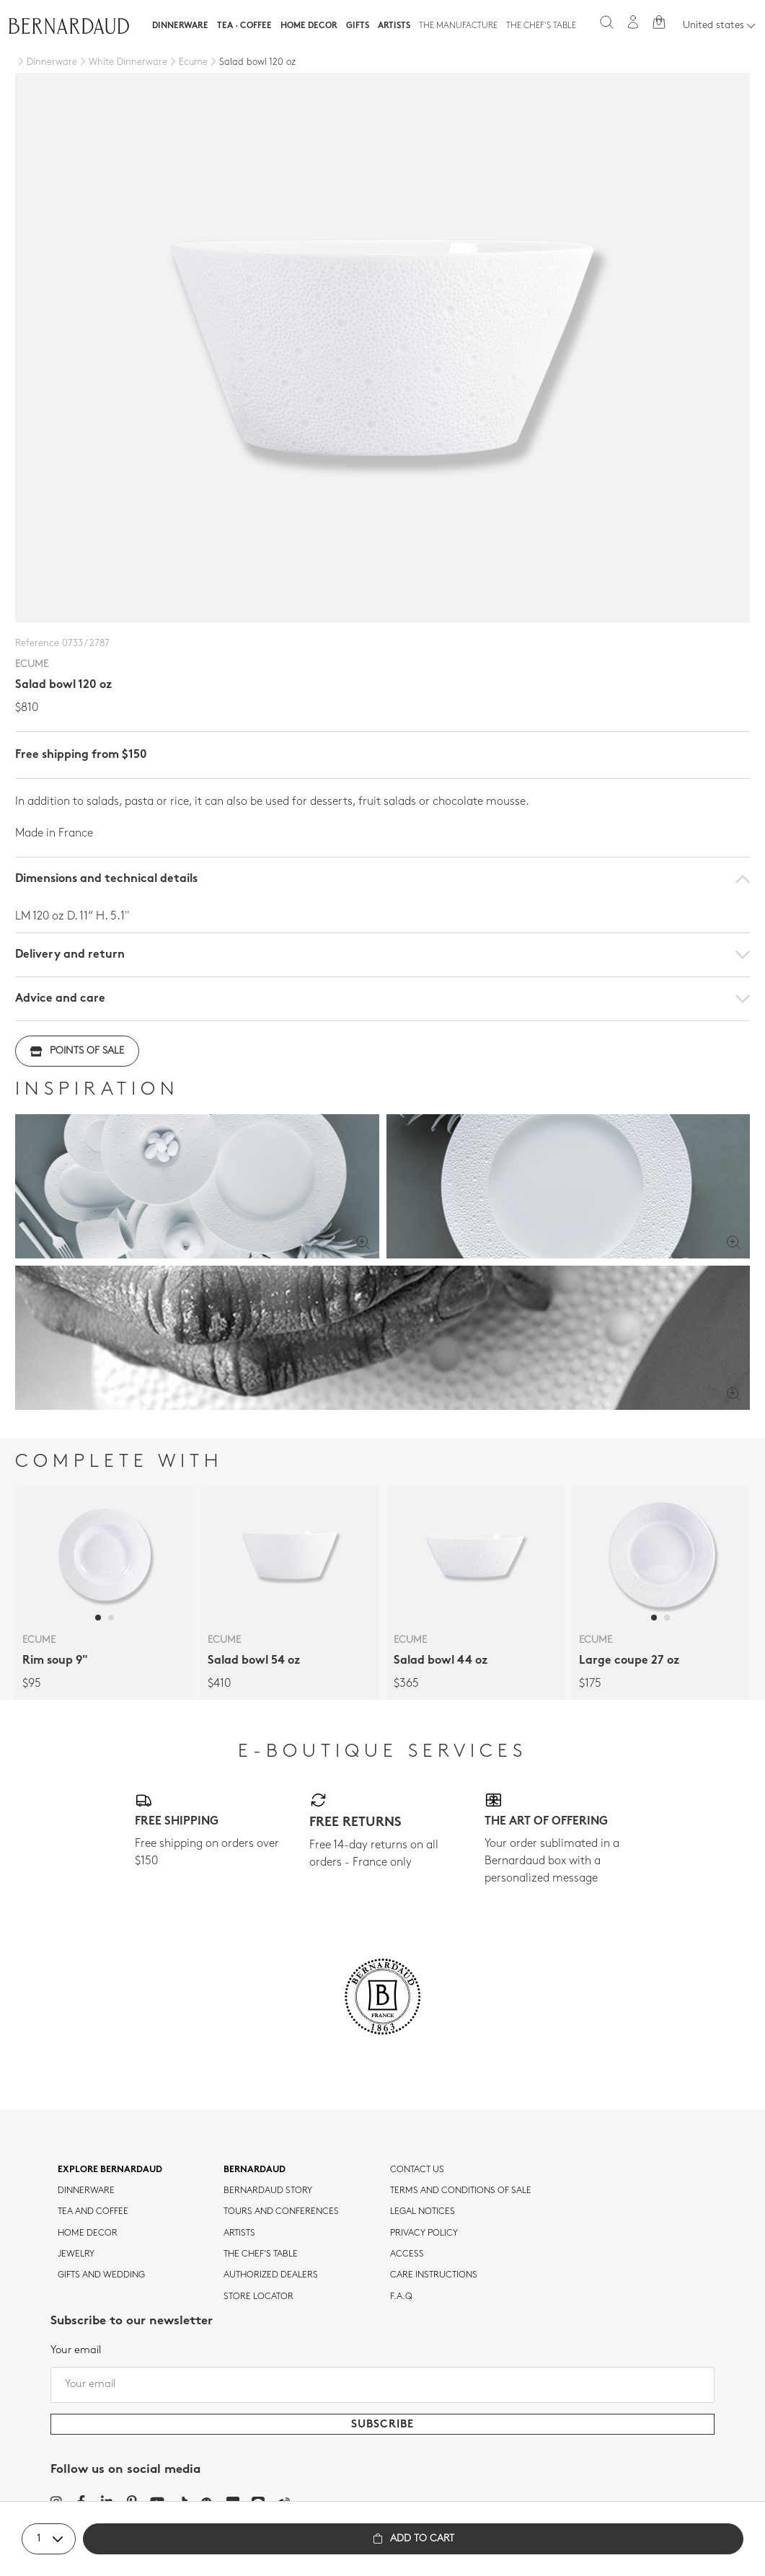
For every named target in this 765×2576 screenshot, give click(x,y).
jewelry (76, 2254)
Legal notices (422, 2211)
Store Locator (258, 2297)
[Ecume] (187, 63)
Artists (394, 26)
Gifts (357, 26)
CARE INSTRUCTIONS (433, 2275)
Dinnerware (180, 26)
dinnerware (86, 2191)
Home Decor (308, 26)
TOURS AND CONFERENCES (281, 2211)
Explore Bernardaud (110, 2170)
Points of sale (77, 1051)
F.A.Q (401, 2297)
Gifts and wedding (101, 2275)
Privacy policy (424, 2233)
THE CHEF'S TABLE (261, 2254)
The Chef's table (541, 26)
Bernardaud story (268, 2191)
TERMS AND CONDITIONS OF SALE (460, 2191)
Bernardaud (255, 2170)
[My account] (633, 22)
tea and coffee (93, 2211)
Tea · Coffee (244, 26)
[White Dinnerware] (122, 63)
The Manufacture (458, 26)
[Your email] (382, 2385)
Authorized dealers (271, 2275)
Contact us (417, 2170)
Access (407, 2254)
